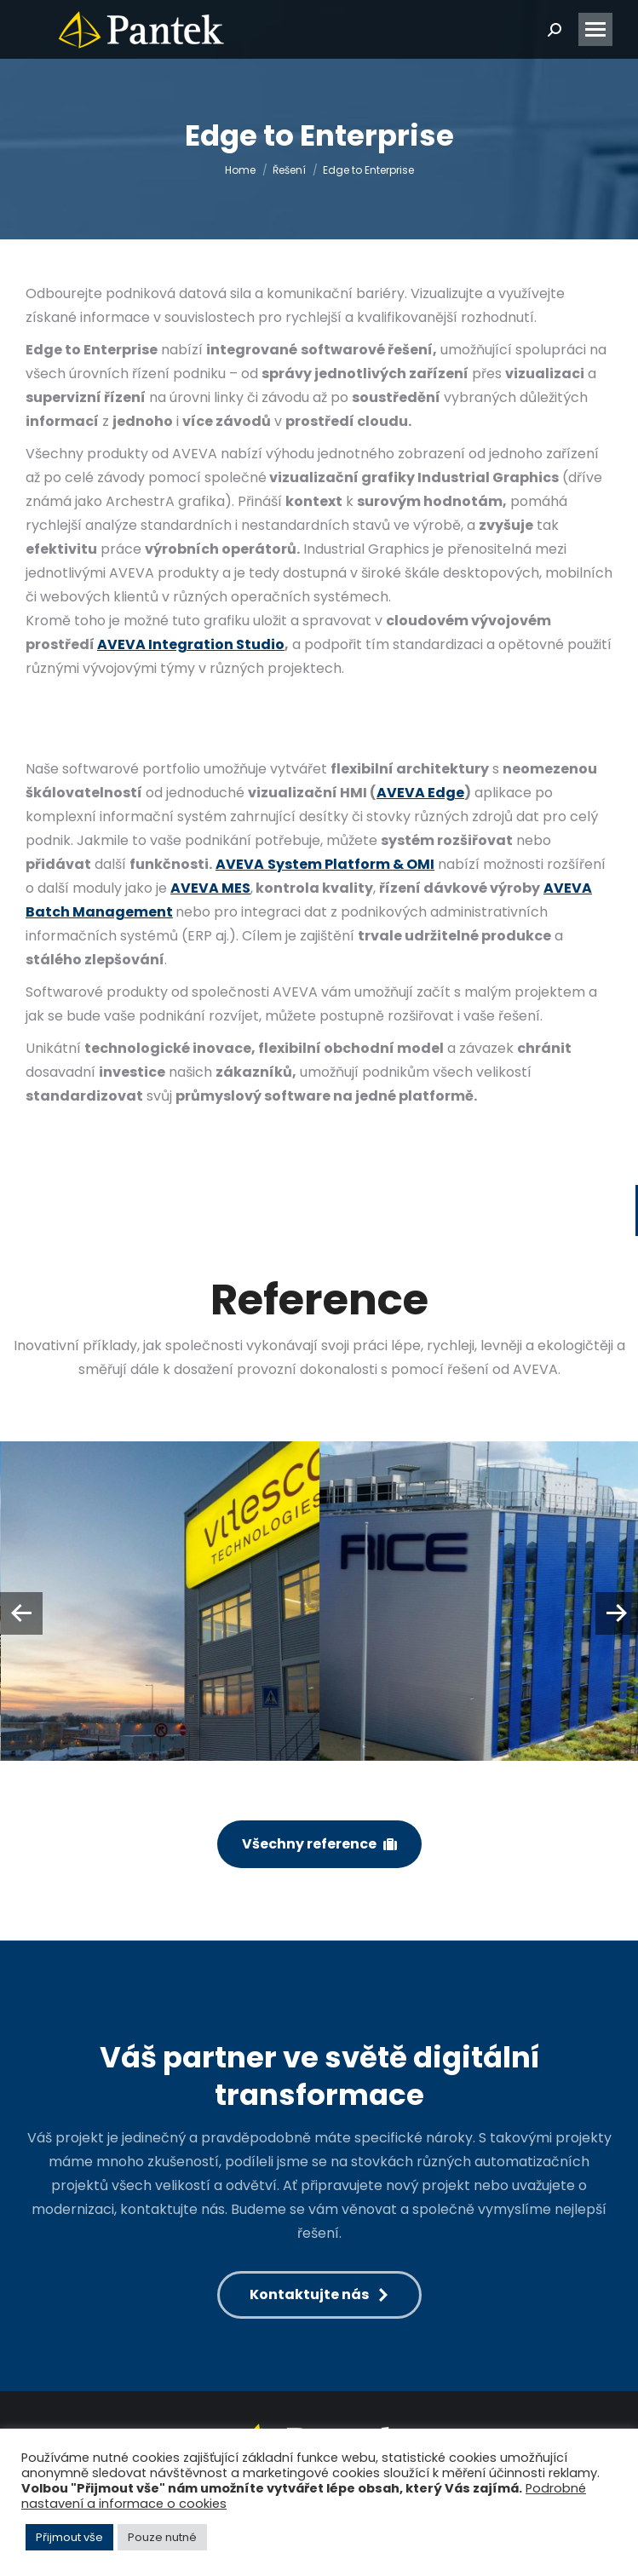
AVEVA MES (210, 888)
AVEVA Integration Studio (191, 644)
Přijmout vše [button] (69, 2537)
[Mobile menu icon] (595, 29)
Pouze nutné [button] (162, 2537)
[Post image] (160, 1601)
